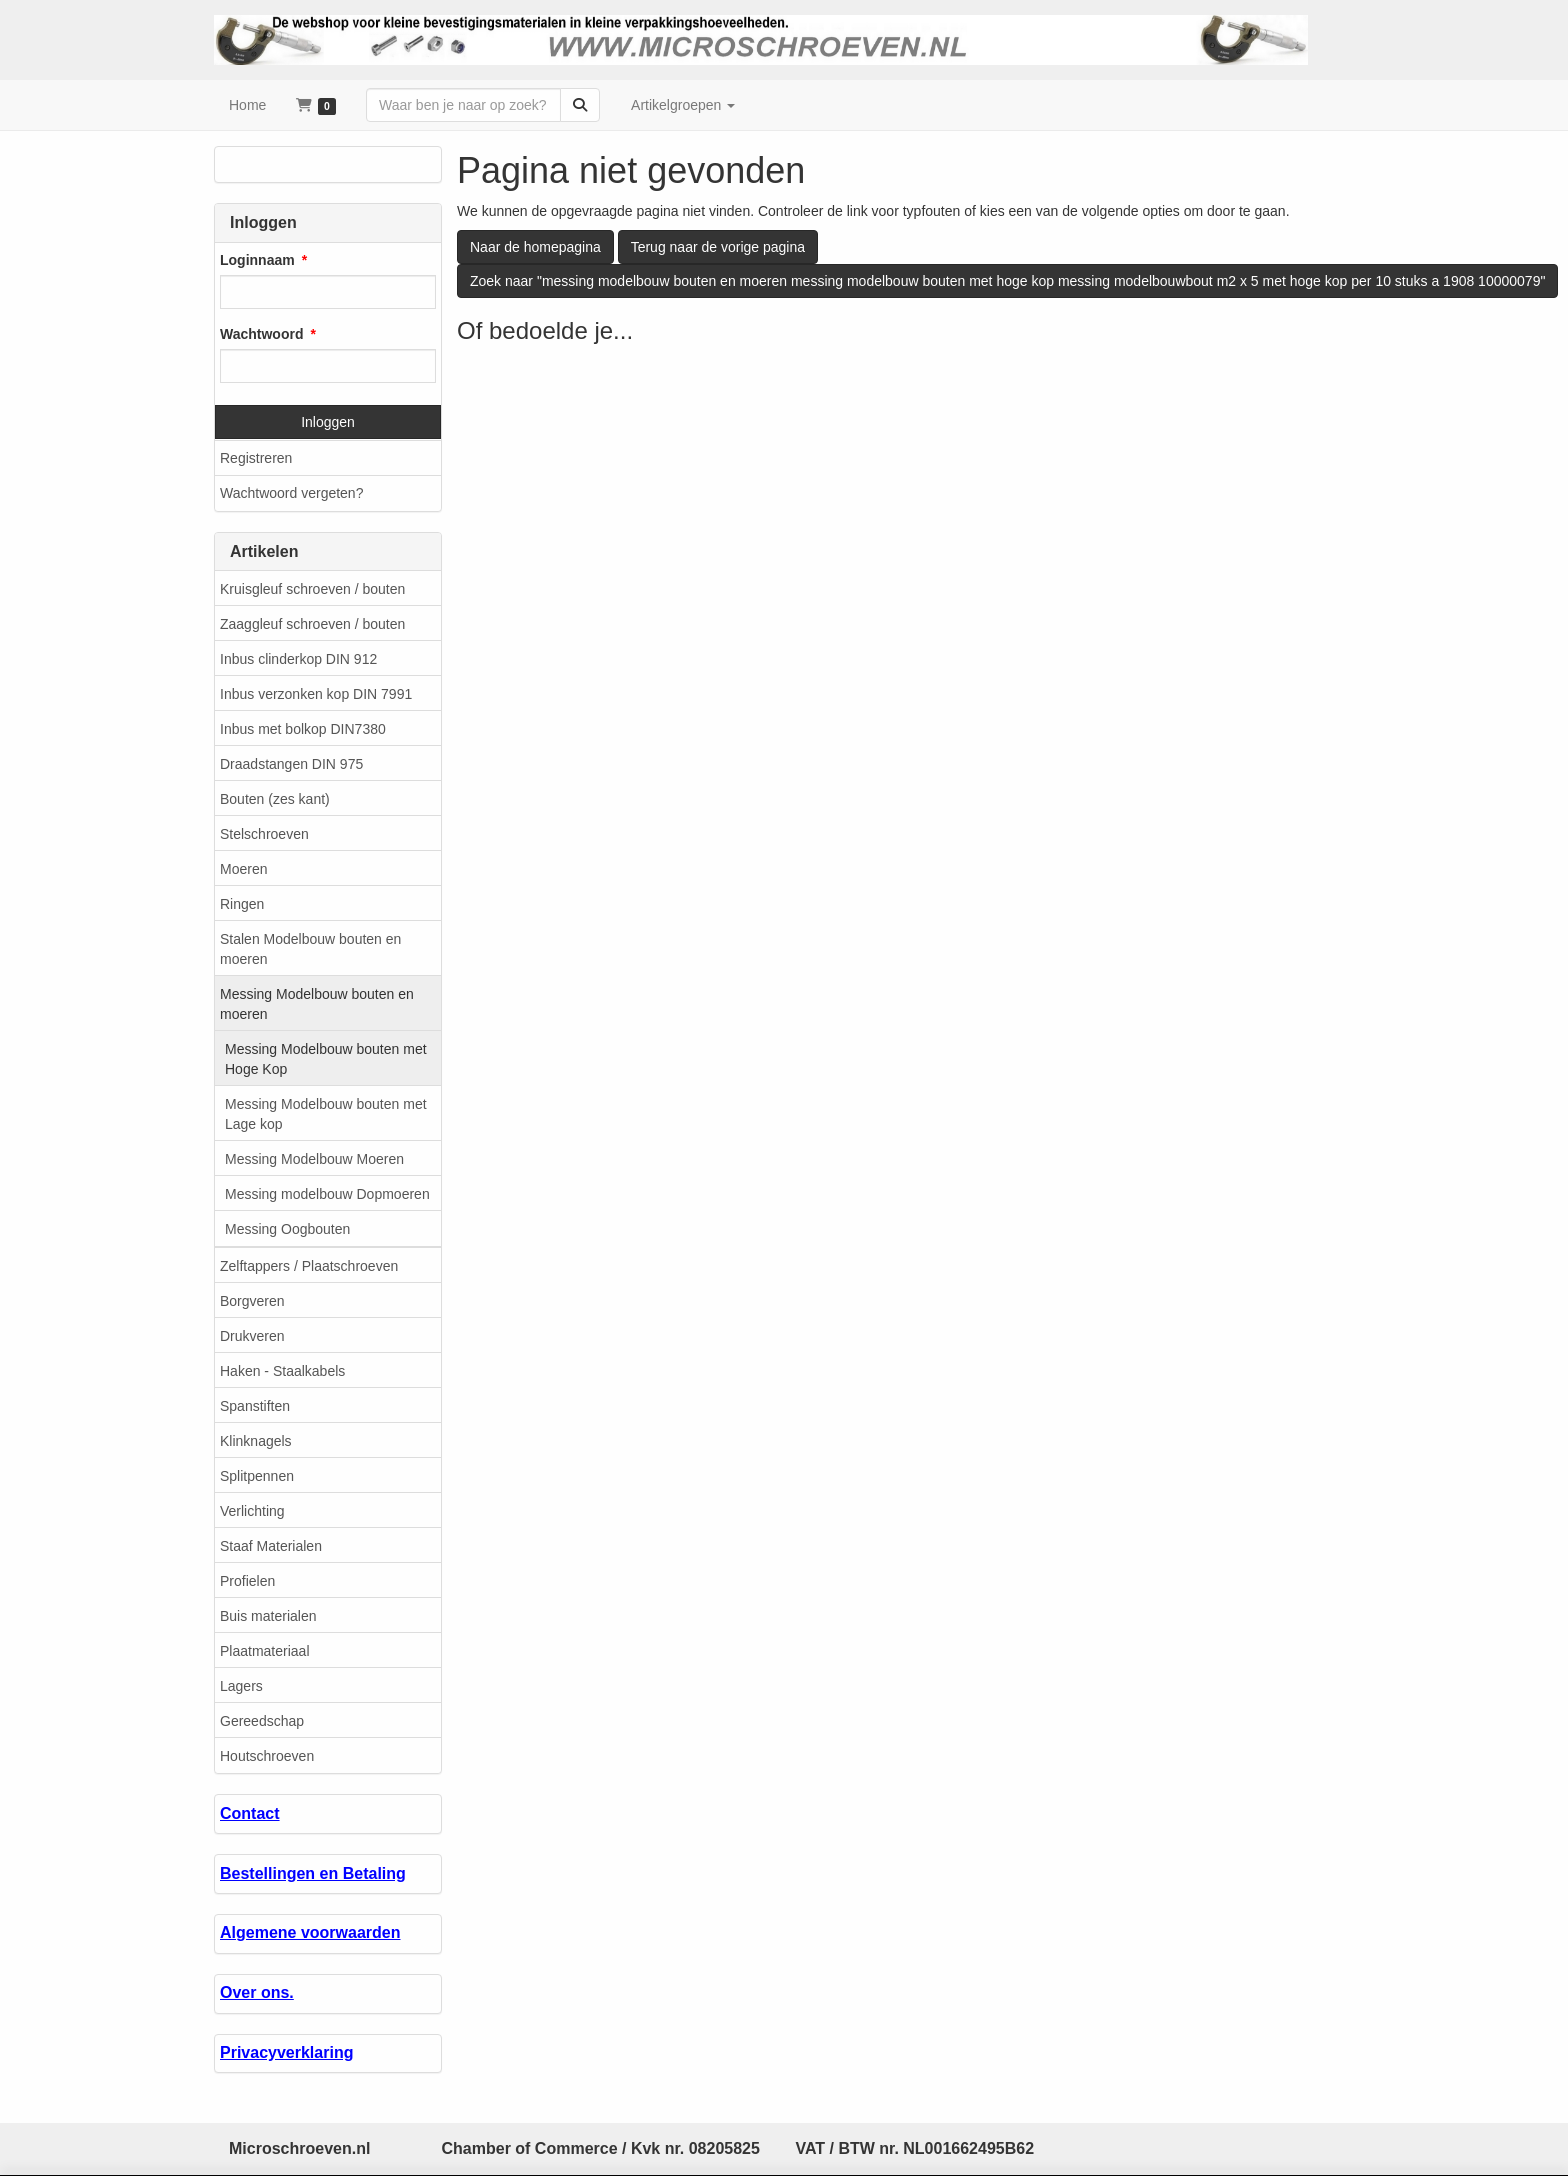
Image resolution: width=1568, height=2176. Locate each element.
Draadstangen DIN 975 (291, 764)
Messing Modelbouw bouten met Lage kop (326, 1114)
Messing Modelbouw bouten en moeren (317, 1004)
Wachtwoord (261, 334)
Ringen (242, 904)
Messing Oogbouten (287, 1229)
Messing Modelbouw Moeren (314, 1159)
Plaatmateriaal (265, 1651)
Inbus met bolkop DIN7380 (303, 729)
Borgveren (252, 1301)
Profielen (247, 1581)
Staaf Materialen (271, 1546)
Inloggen (328, 422)
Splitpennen (257, 1476)
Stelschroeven (264, 834)
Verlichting (252, 1511)
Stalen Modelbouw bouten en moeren (310, 949)
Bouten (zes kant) (275, 799)
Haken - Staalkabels (282, 1371)
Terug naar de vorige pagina (718, 247)
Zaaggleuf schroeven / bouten (312, 624)
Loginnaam (257, 260)
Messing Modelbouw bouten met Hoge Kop (326, 1059)
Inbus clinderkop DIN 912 (298, 659)
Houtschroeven (267, 1756)
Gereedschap (262, 1721)
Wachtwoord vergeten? (291, 493)
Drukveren (252, 1336)
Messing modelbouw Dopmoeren (327, 1194)
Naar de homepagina (535, 247)
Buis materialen (268, 1616)
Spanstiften (255, 1406)
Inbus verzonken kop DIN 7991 (316, 694)
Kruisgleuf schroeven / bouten (312, 589)
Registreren (256, 458)
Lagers (241, 1686)
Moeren (243, 869)
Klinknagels (256, 1441)
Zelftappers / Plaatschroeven (309, 1266)
